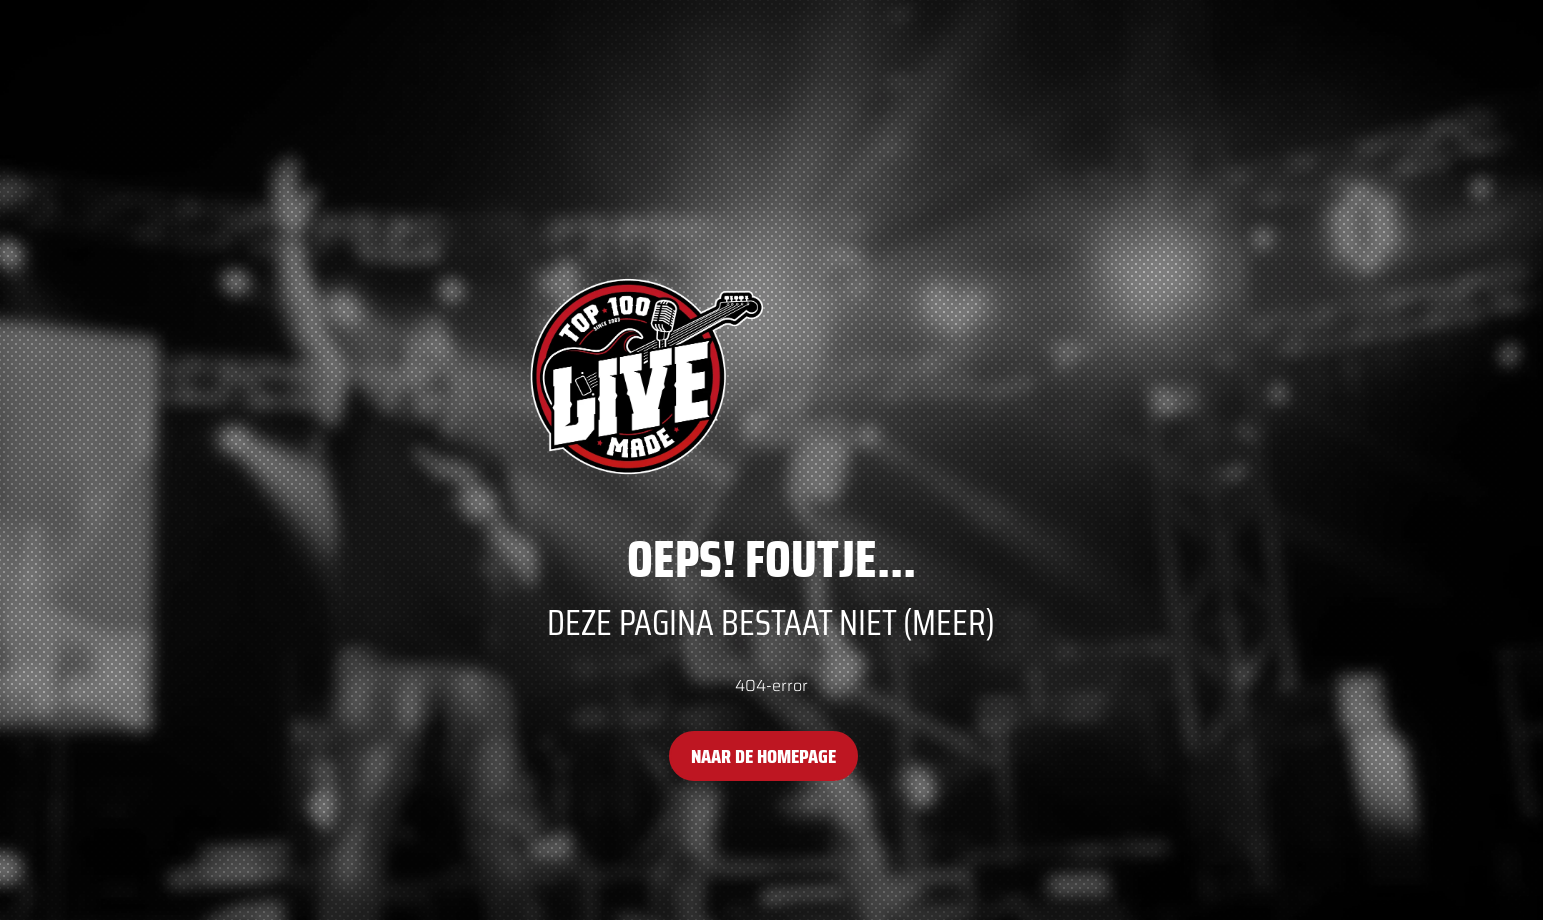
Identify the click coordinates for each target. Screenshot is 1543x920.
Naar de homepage (763, 756)
